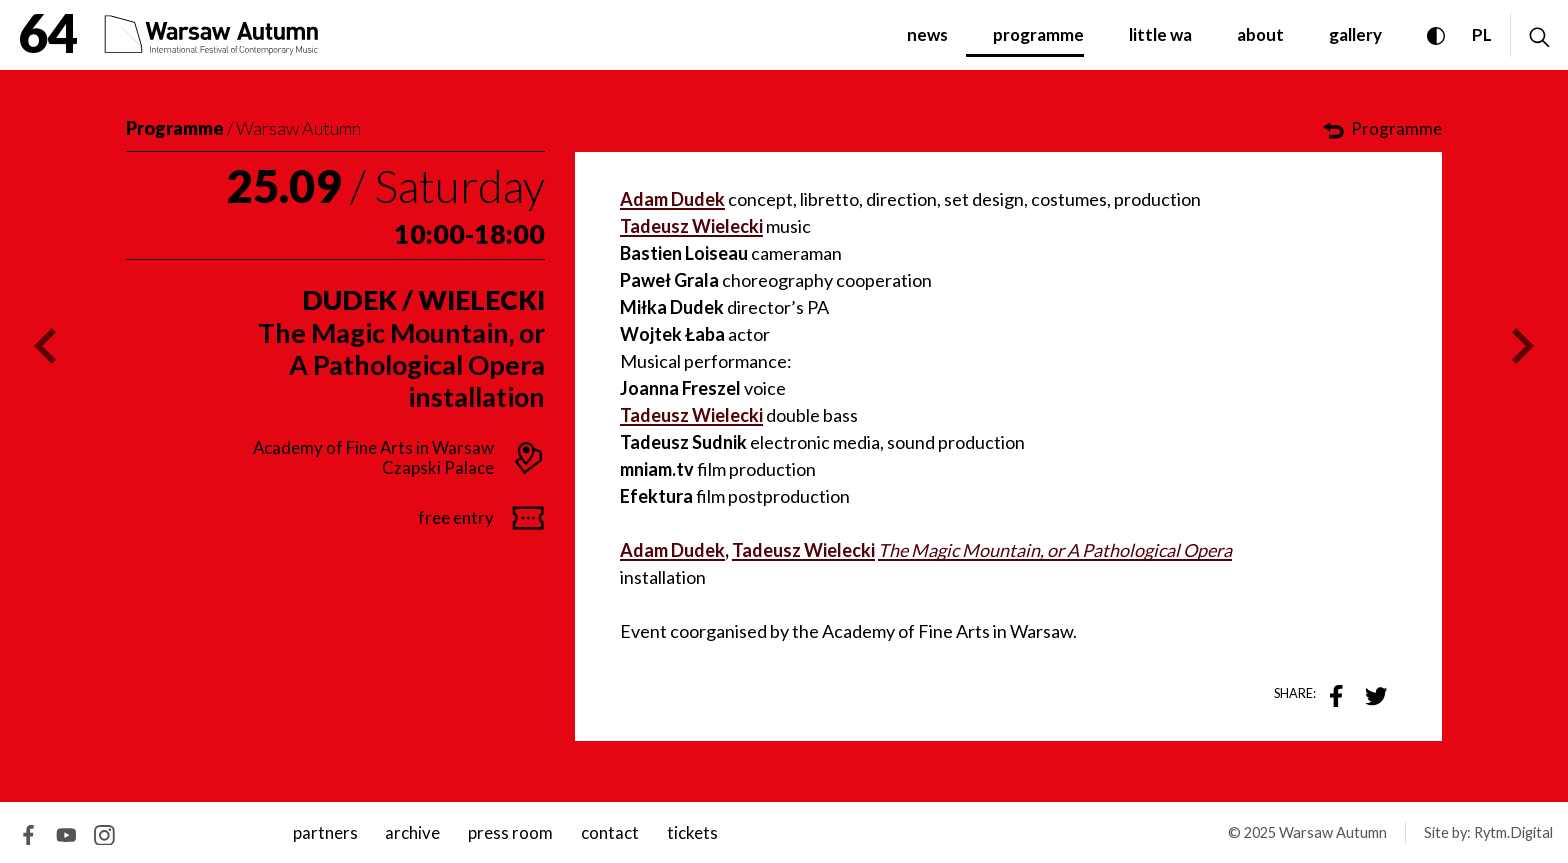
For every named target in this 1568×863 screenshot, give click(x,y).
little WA (1160, 34)
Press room (510, 832)
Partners (325, 832)
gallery (1355, 34)
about (1260, 34)
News (927, 34)
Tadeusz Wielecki (691, 415)
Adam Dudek (672, 550)
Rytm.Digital (1513, 832)
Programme (175, 128)
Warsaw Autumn (298, 128)
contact (610, 832)
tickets (692, 832)
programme (1038, 34)
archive (412, 832)
